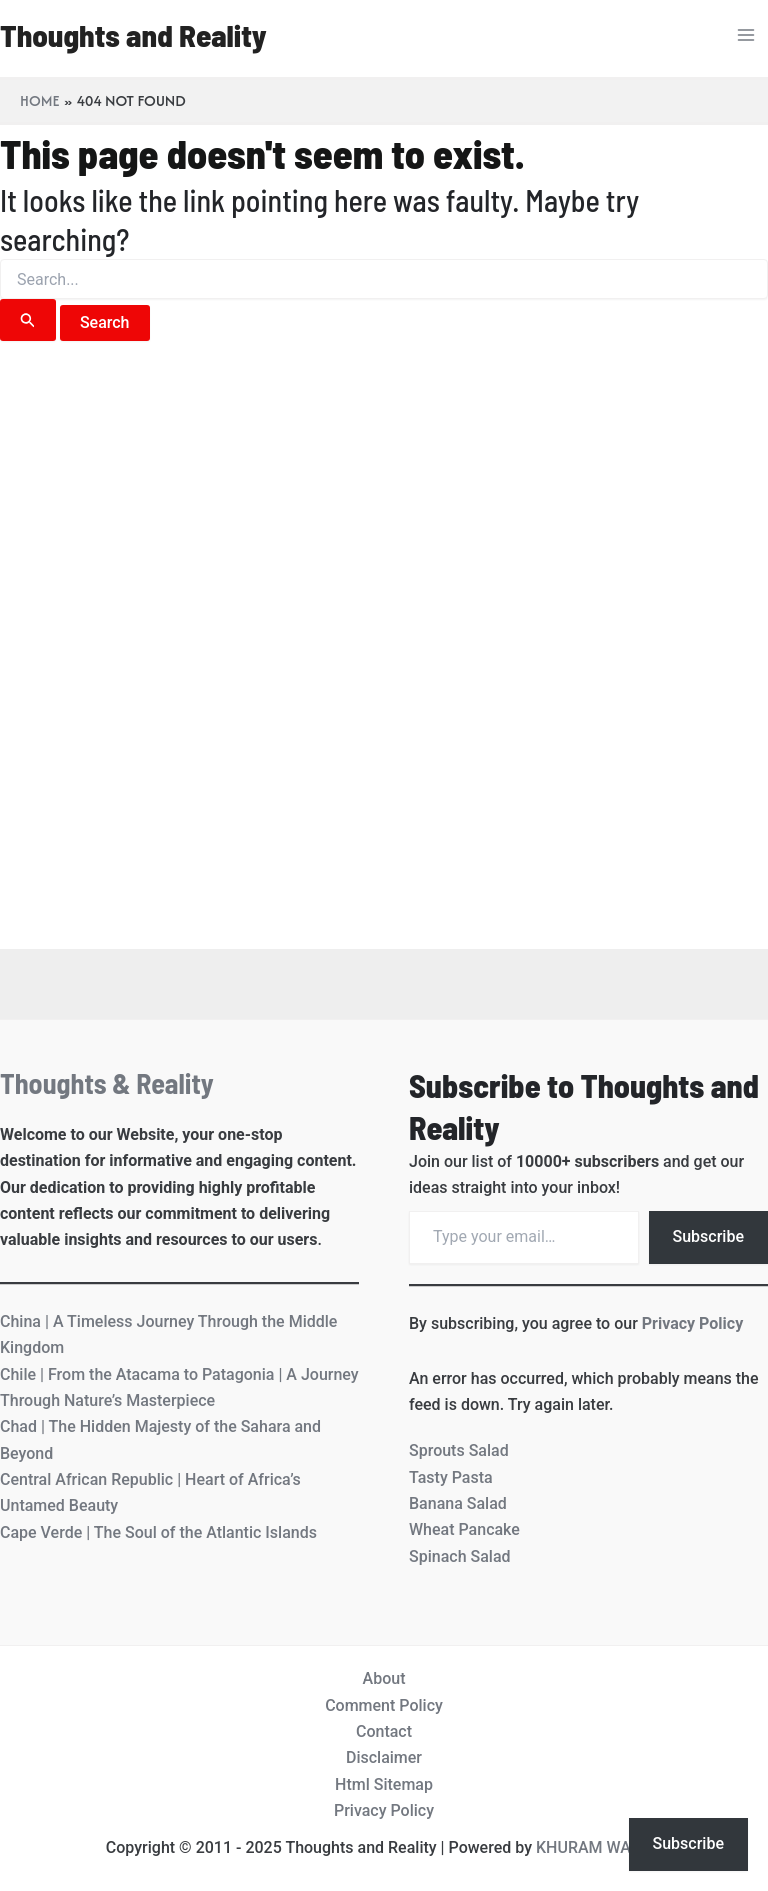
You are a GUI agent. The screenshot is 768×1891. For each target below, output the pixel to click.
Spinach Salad (460, 1556)
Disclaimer (384, 1757)
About (384, 1678)
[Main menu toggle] (746, 35)
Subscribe (708, 1236)
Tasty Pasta (451, 1477)
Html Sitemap (384, 1784)
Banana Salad (458, 1503)
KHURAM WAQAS (599, 1847)
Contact (384, 1731)
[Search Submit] (28, 320)
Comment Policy (384, 1705)
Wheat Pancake (464, 1529)
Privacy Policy (692, 1323)
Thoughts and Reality (133, 34)
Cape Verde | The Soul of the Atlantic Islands (158, 1532)
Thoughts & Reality (107, 1083)
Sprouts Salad (459, 1450)
